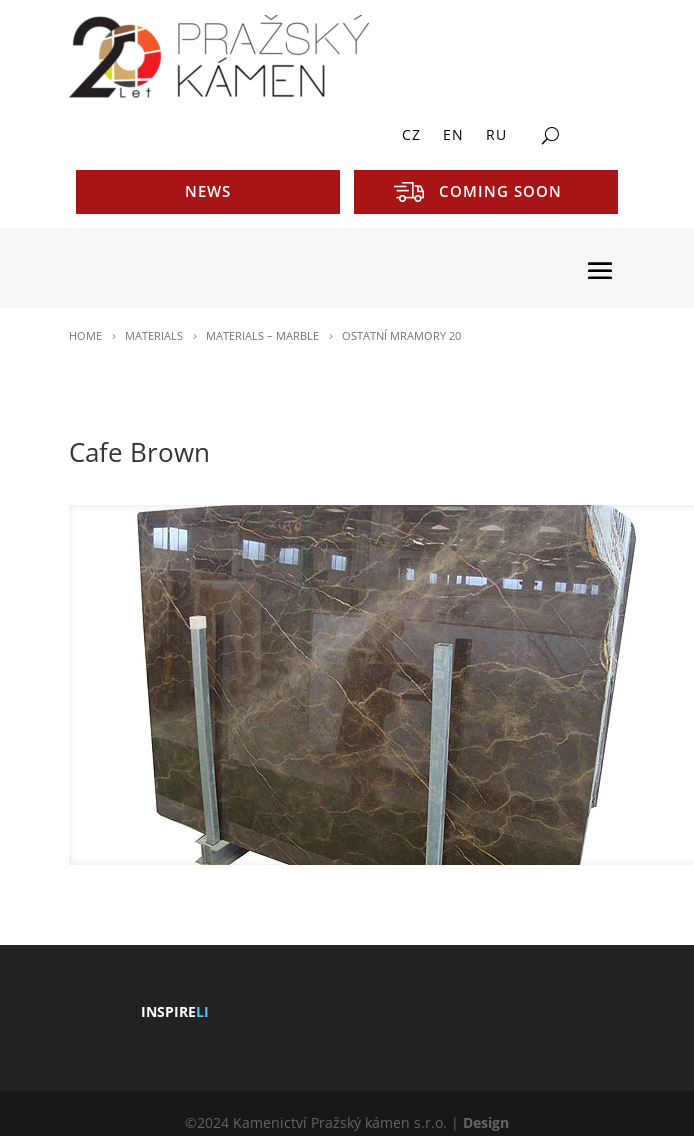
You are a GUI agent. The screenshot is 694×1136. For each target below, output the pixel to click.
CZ (411, 136)
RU (496, 136)
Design (486, 1122)
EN (453, 136)
